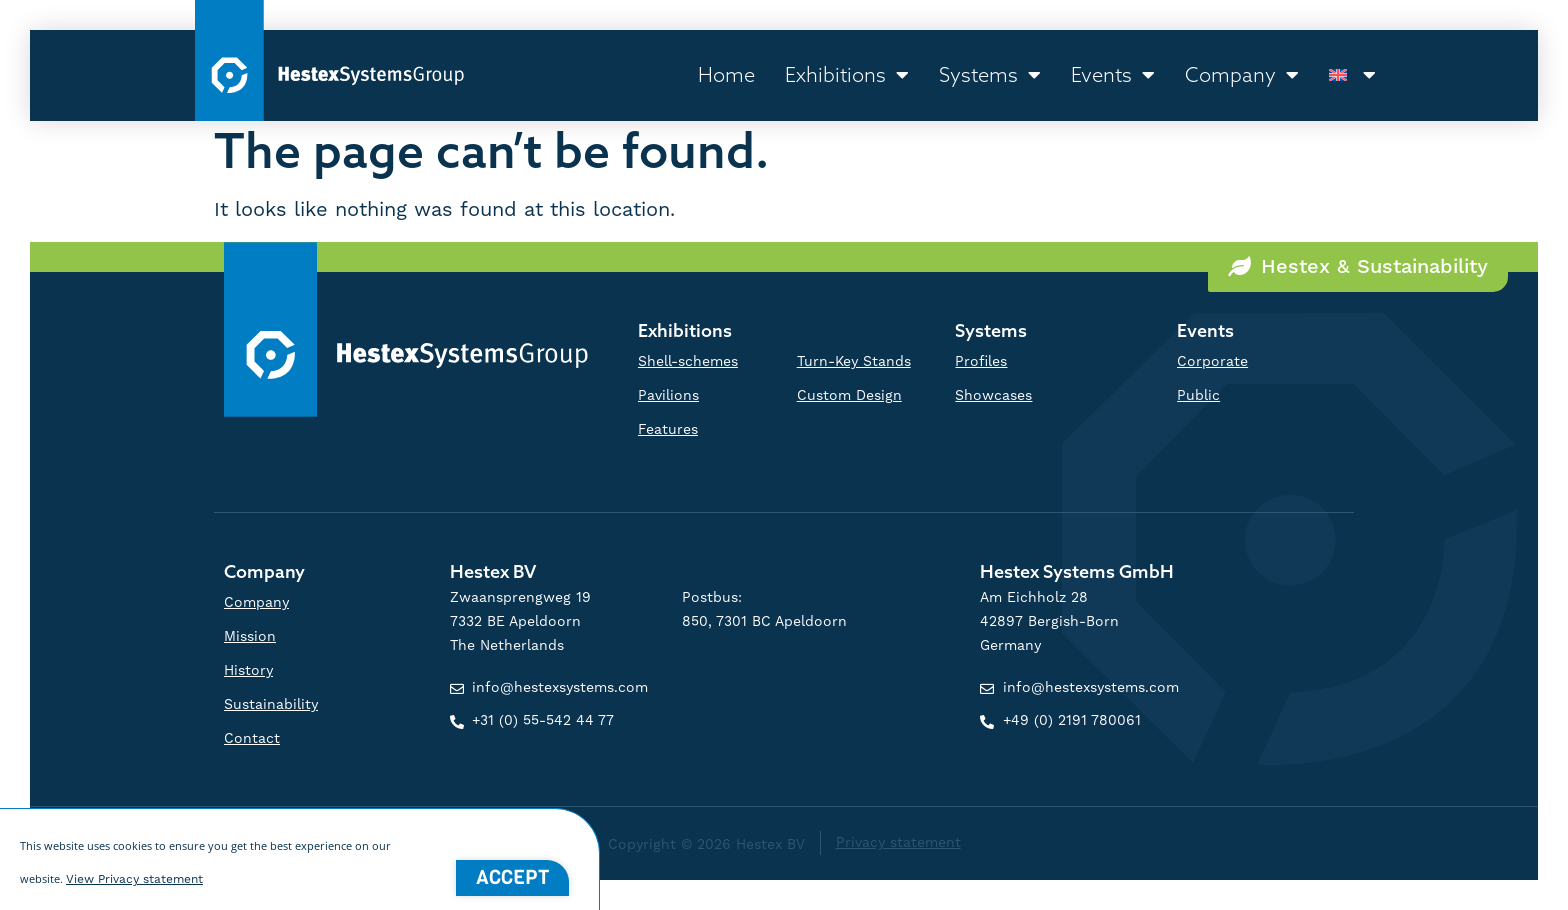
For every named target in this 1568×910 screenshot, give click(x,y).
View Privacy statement (134, 888)
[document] (784, 455)
